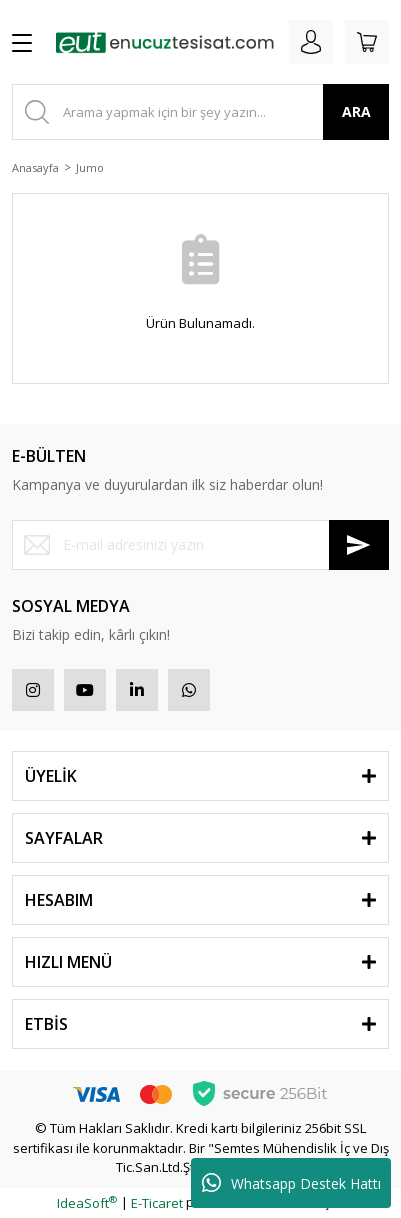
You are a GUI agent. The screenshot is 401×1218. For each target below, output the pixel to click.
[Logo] (165, 42)
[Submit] (359, 545)
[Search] (200, 112)
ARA (356, 111)
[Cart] (367, 42)
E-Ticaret (157, 1203)
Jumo (90, 167)
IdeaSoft (87, 1203)
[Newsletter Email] (200, 545)
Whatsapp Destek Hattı (291, 1183)
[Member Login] (311, 42)
